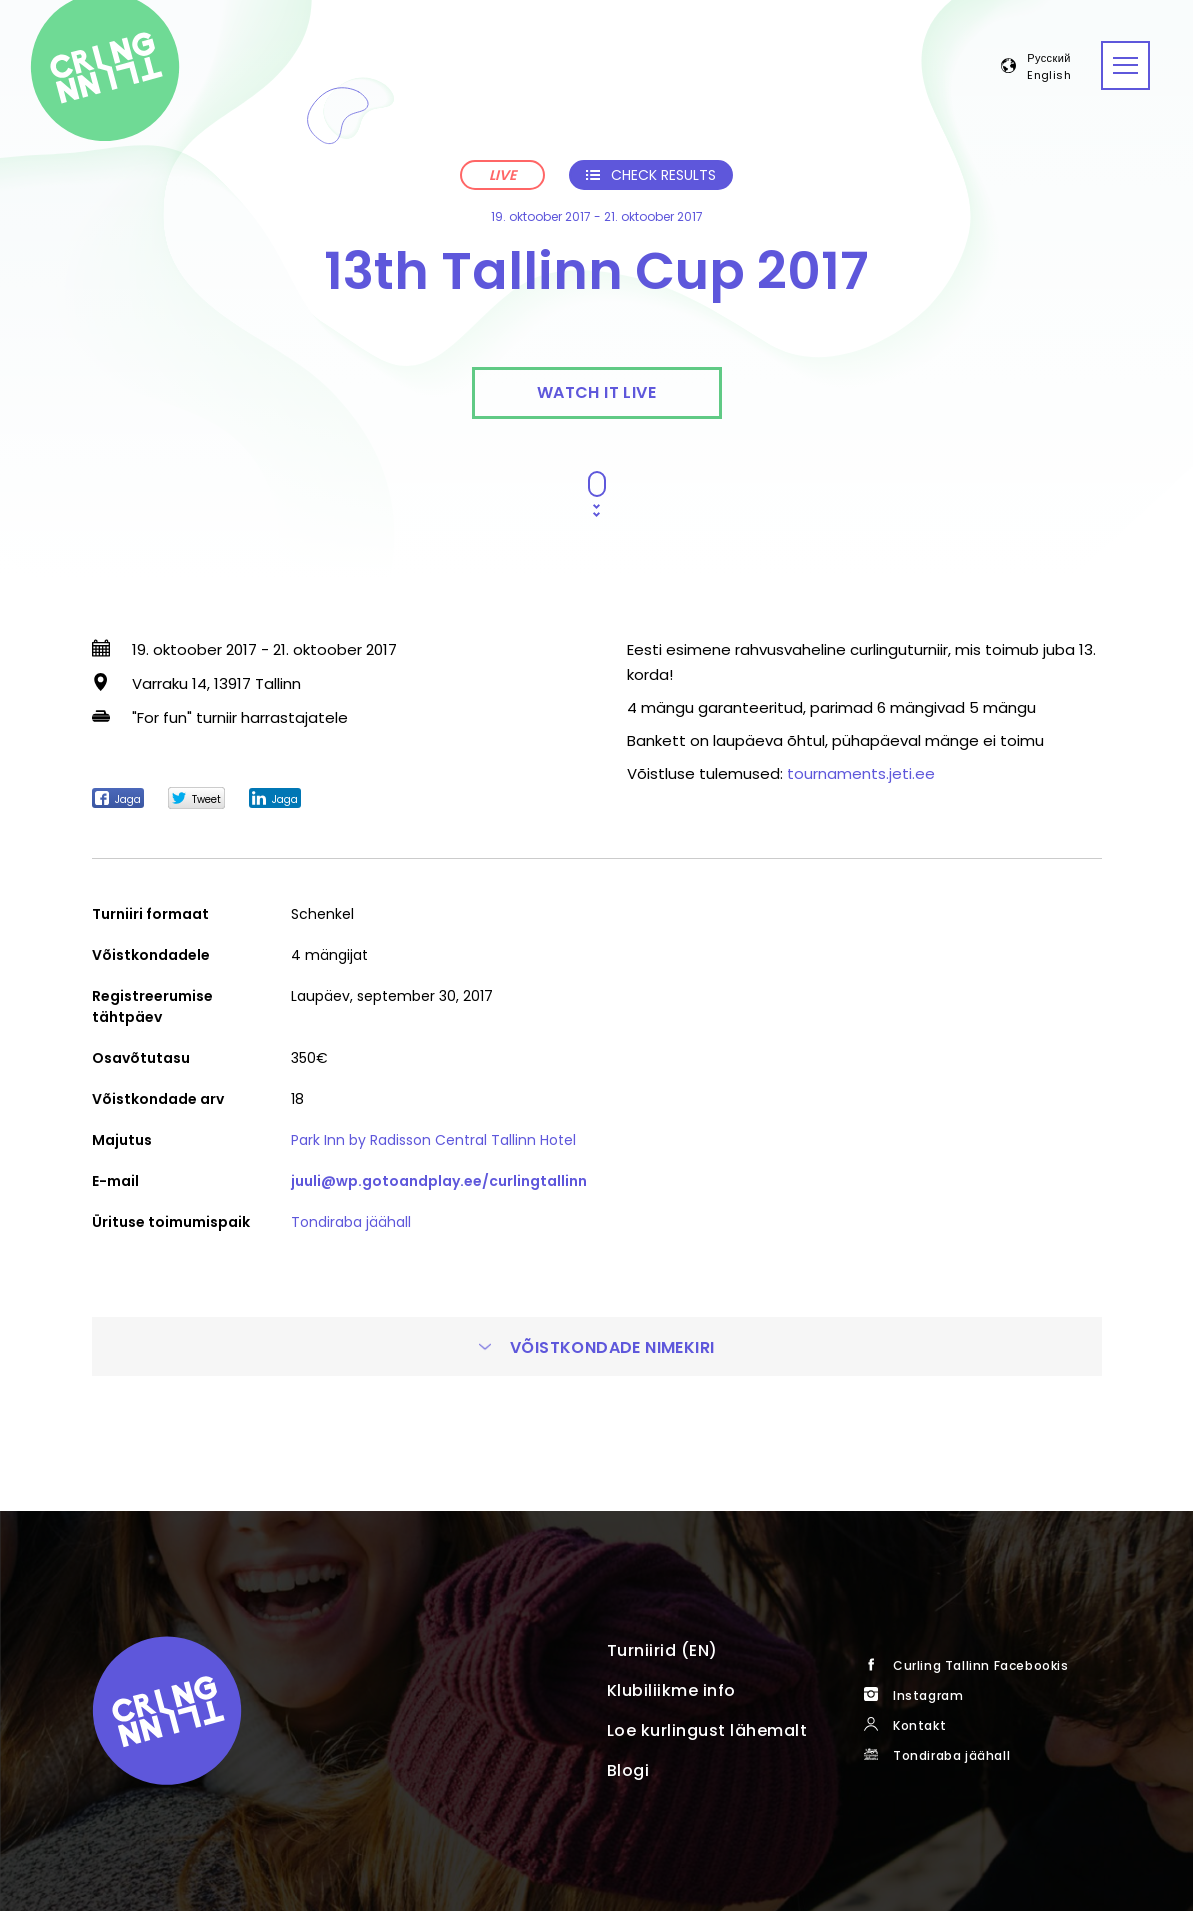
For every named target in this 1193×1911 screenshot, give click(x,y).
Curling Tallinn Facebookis (981, 1665)
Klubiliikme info (671, 1690)
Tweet (196, 799)
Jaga (118, 799)
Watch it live (596, 392)
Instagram (928, 1695)
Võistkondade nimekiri (597, 1347)
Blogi (628, 1770)
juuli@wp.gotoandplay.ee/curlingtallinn (439, 1181)
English (1049, 76)
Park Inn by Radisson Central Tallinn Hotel (433, 1140)
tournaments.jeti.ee (861, 773)
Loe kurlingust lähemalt (707, 1730)
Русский (1049, 59)
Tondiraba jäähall (351, 1222)
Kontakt (919, 1725)
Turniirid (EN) (662, 1650)
